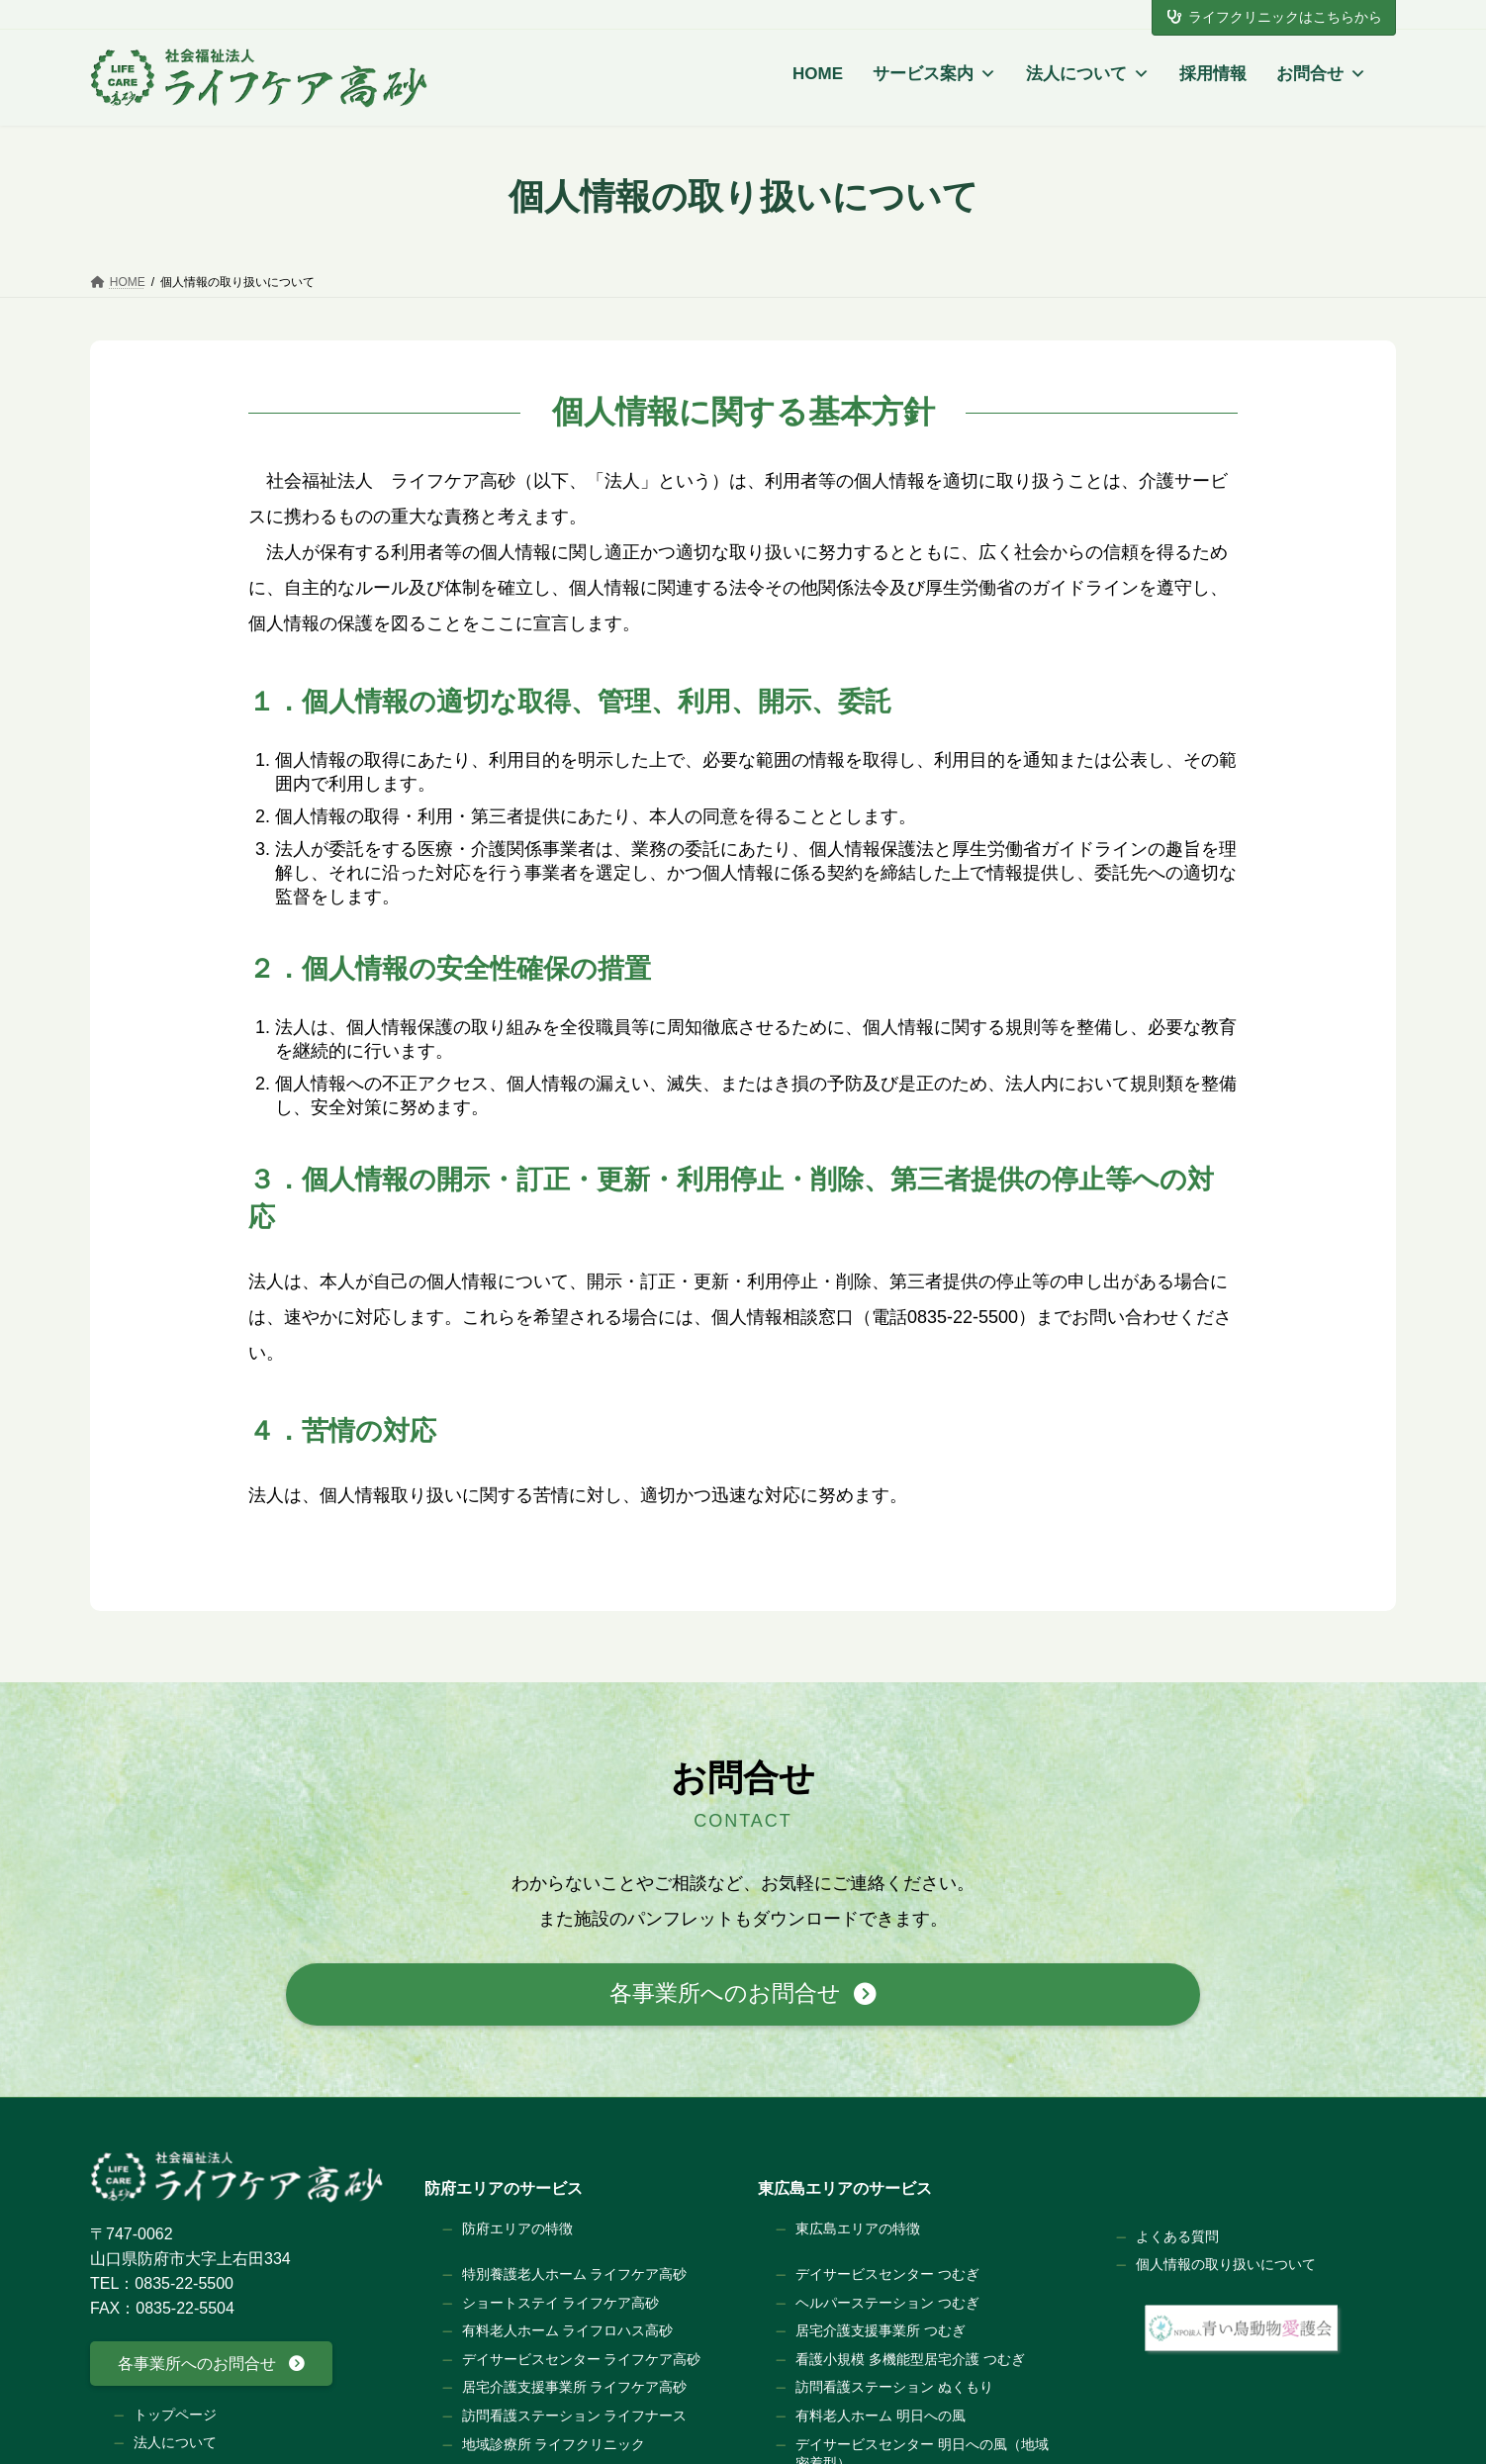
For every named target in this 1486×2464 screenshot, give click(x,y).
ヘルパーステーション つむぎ (887, 2302)
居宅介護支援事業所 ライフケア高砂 (575, 2387)
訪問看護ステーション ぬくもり (894, 2387)
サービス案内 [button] (934, 74)
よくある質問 (1177, 2235)
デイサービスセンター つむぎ (887, 2274)
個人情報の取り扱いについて (1226, 2264)
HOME (817, 73)
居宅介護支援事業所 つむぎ (880, 2330)
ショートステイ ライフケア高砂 (561, 2302)
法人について (1088, 74)
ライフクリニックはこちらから (1274, 17)
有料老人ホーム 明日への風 (880, 2415)
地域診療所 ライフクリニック (554, 2443)
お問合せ (1321, 74)
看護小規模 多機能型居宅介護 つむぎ (910, 2358)
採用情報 (1213, 73)
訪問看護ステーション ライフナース (575, 2415)
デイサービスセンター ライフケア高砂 (581, 2358)
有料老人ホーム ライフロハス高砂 (568, 2330)
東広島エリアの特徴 (857, 2228)
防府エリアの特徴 (517, 2228)
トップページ (175, 2413)
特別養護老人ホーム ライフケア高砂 (575, 2274)
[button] (743, 1994)
